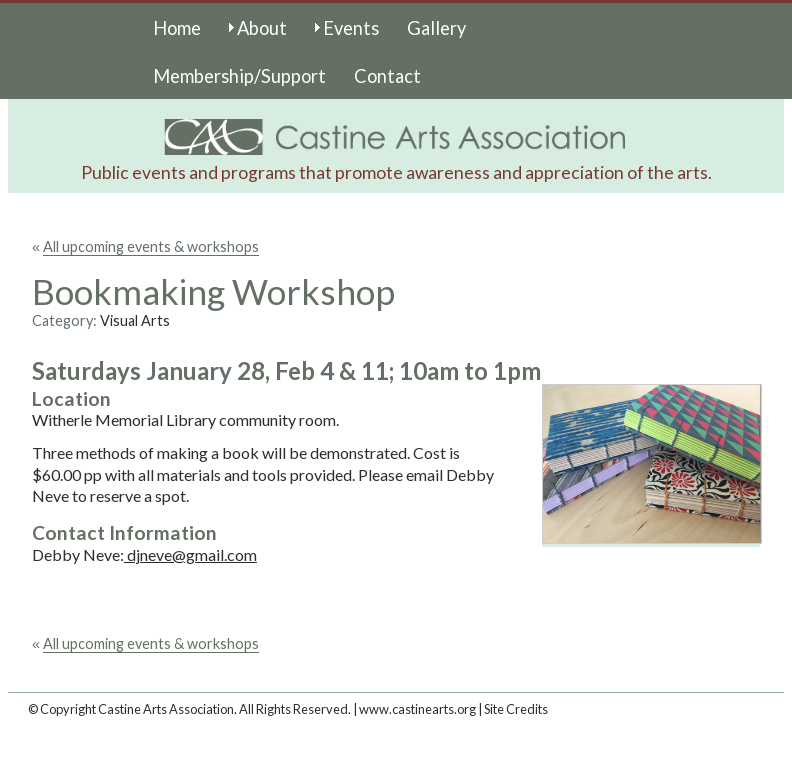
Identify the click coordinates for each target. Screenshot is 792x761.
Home (177, 28)
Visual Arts (135, 320)
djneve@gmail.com (190, 554)
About (262, 28)
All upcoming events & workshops (151, 246)
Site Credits (516, 709)
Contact (387, 76)
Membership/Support (239, 76)
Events (351, 28)
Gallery (436, 28)
